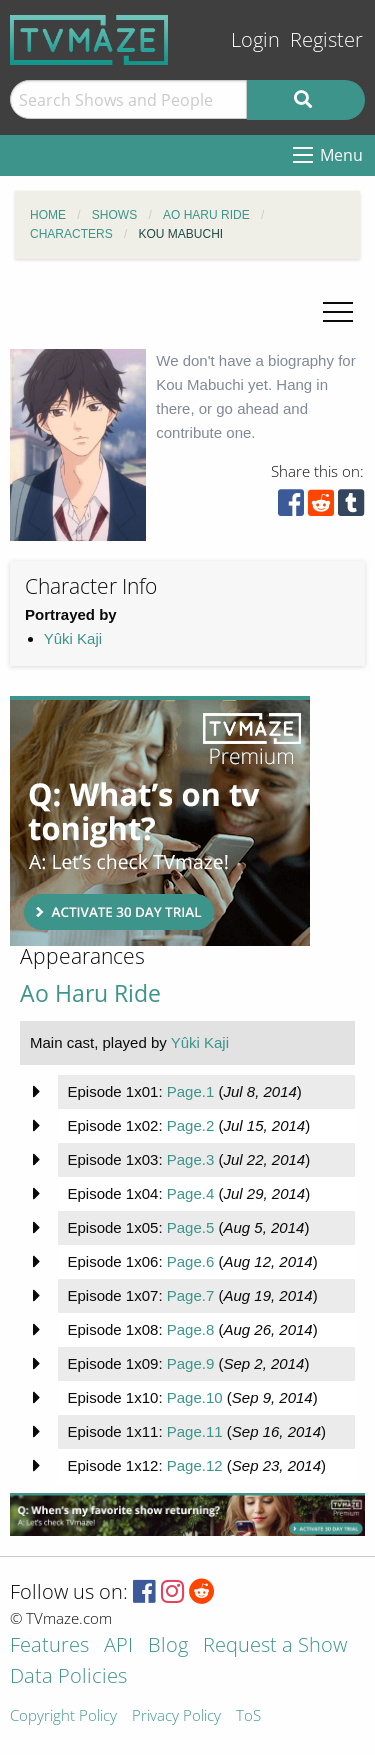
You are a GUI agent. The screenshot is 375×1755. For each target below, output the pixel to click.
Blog (168, 1646)
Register (326, 39)
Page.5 (191, 1227)
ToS (248, 1716)
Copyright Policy (63, 1716)
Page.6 (191, 1261)
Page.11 (195, 1431)
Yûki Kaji (73, 638)
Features (49, 1646)
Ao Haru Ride (90, 993)
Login (255, 39)
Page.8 (191, 1329)
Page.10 (195, 1397)
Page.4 (191, 1193)
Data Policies (68, 1677)
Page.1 (191, 1091)
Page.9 (191, 1363)
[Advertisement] (160, 821)
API (118, 1646)
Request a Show (275, 1646)
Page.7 (191, 1295)
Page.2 (191, 1125)
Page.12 (195, 1465)
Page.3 (191, 1159)
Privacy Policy (176, 1716)
